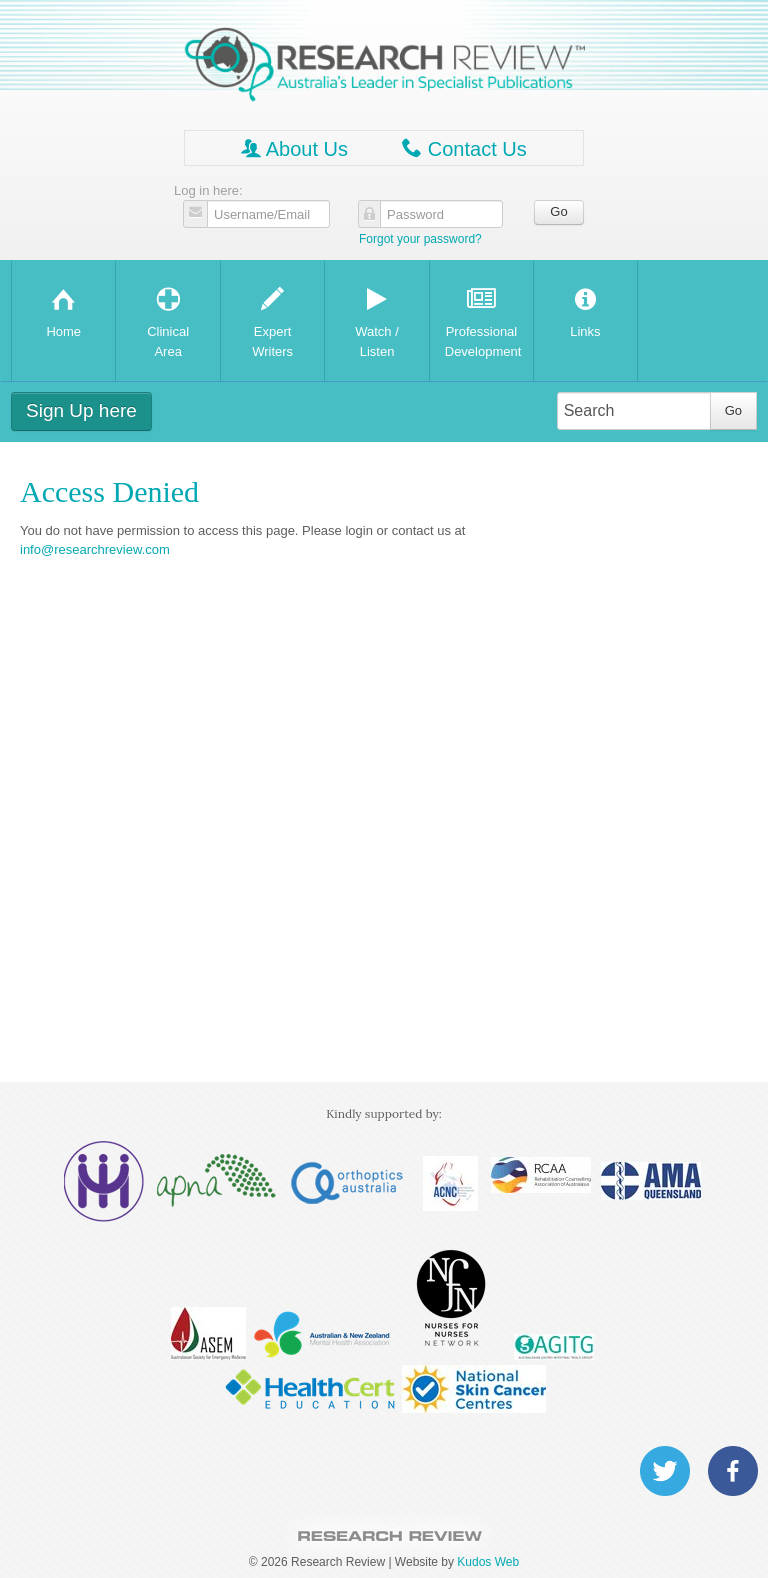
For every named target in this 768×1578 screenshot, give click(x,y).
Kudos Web (488, 1562)
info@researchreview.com (95, 549)
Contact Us (464, 148)
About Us (294, 148)
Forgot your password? (420, 239)
